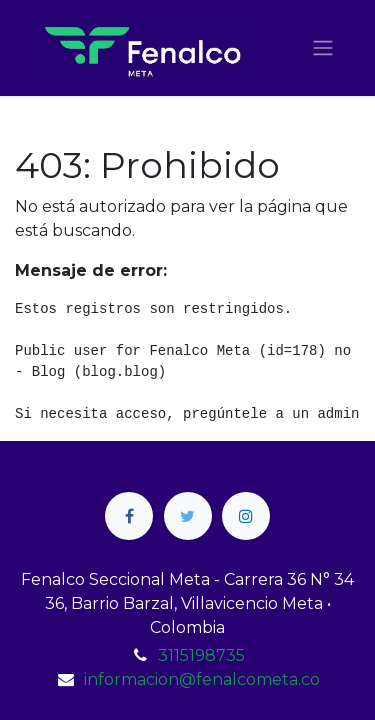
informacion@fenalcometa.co (202, 679)
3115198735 (201, 655)
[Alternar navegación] (323, 48)
